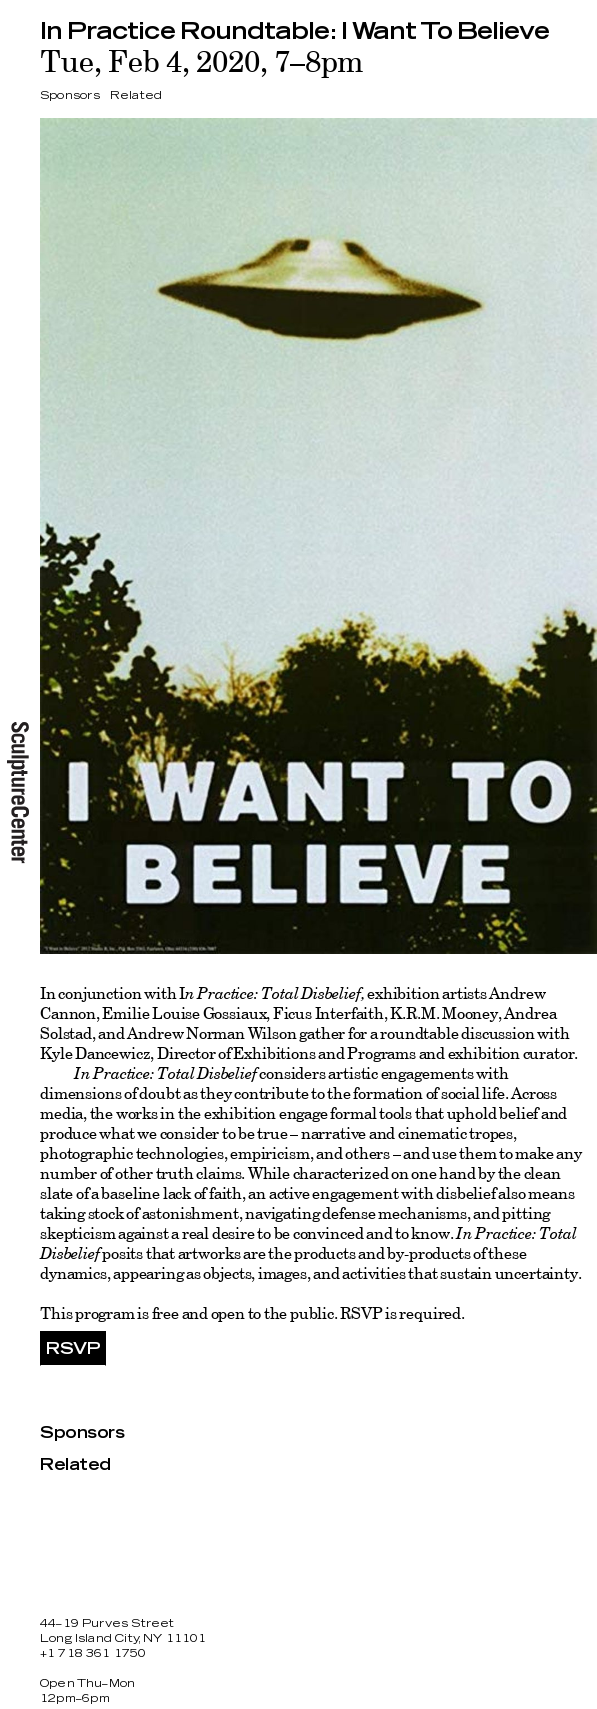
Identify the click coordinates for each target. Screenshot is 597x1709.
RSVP (73, 1349)
